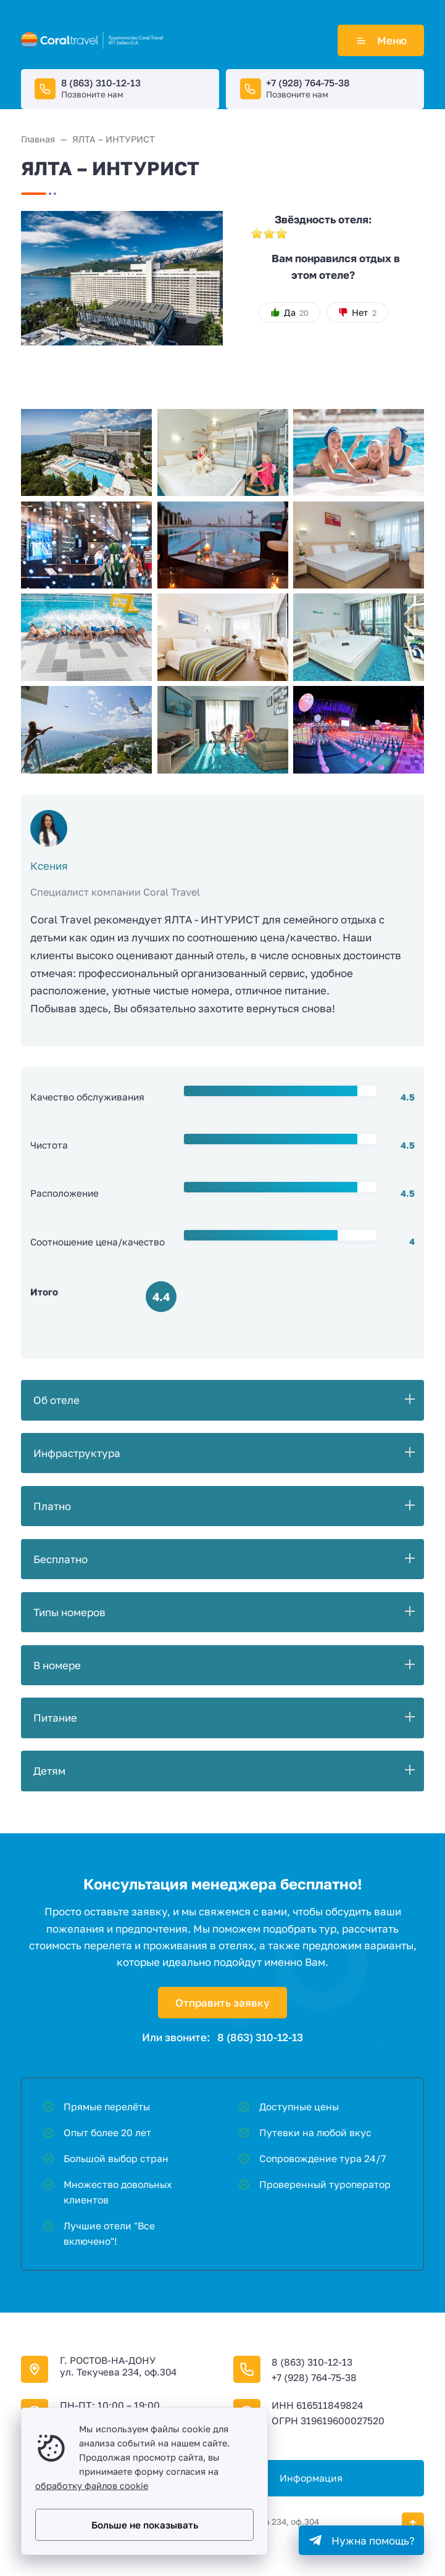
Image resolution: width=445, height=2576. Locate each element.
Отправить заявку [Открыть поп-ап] (222, 2002)
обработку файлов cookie (91, 2485)
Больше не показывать (144, 2524)
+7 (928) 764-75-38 (307, 82)
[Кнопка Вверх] (413, 2523)
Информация (311, 2477)
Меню (381, 40)
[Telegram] (361, 2540)
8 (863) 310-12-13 (101, 82)
